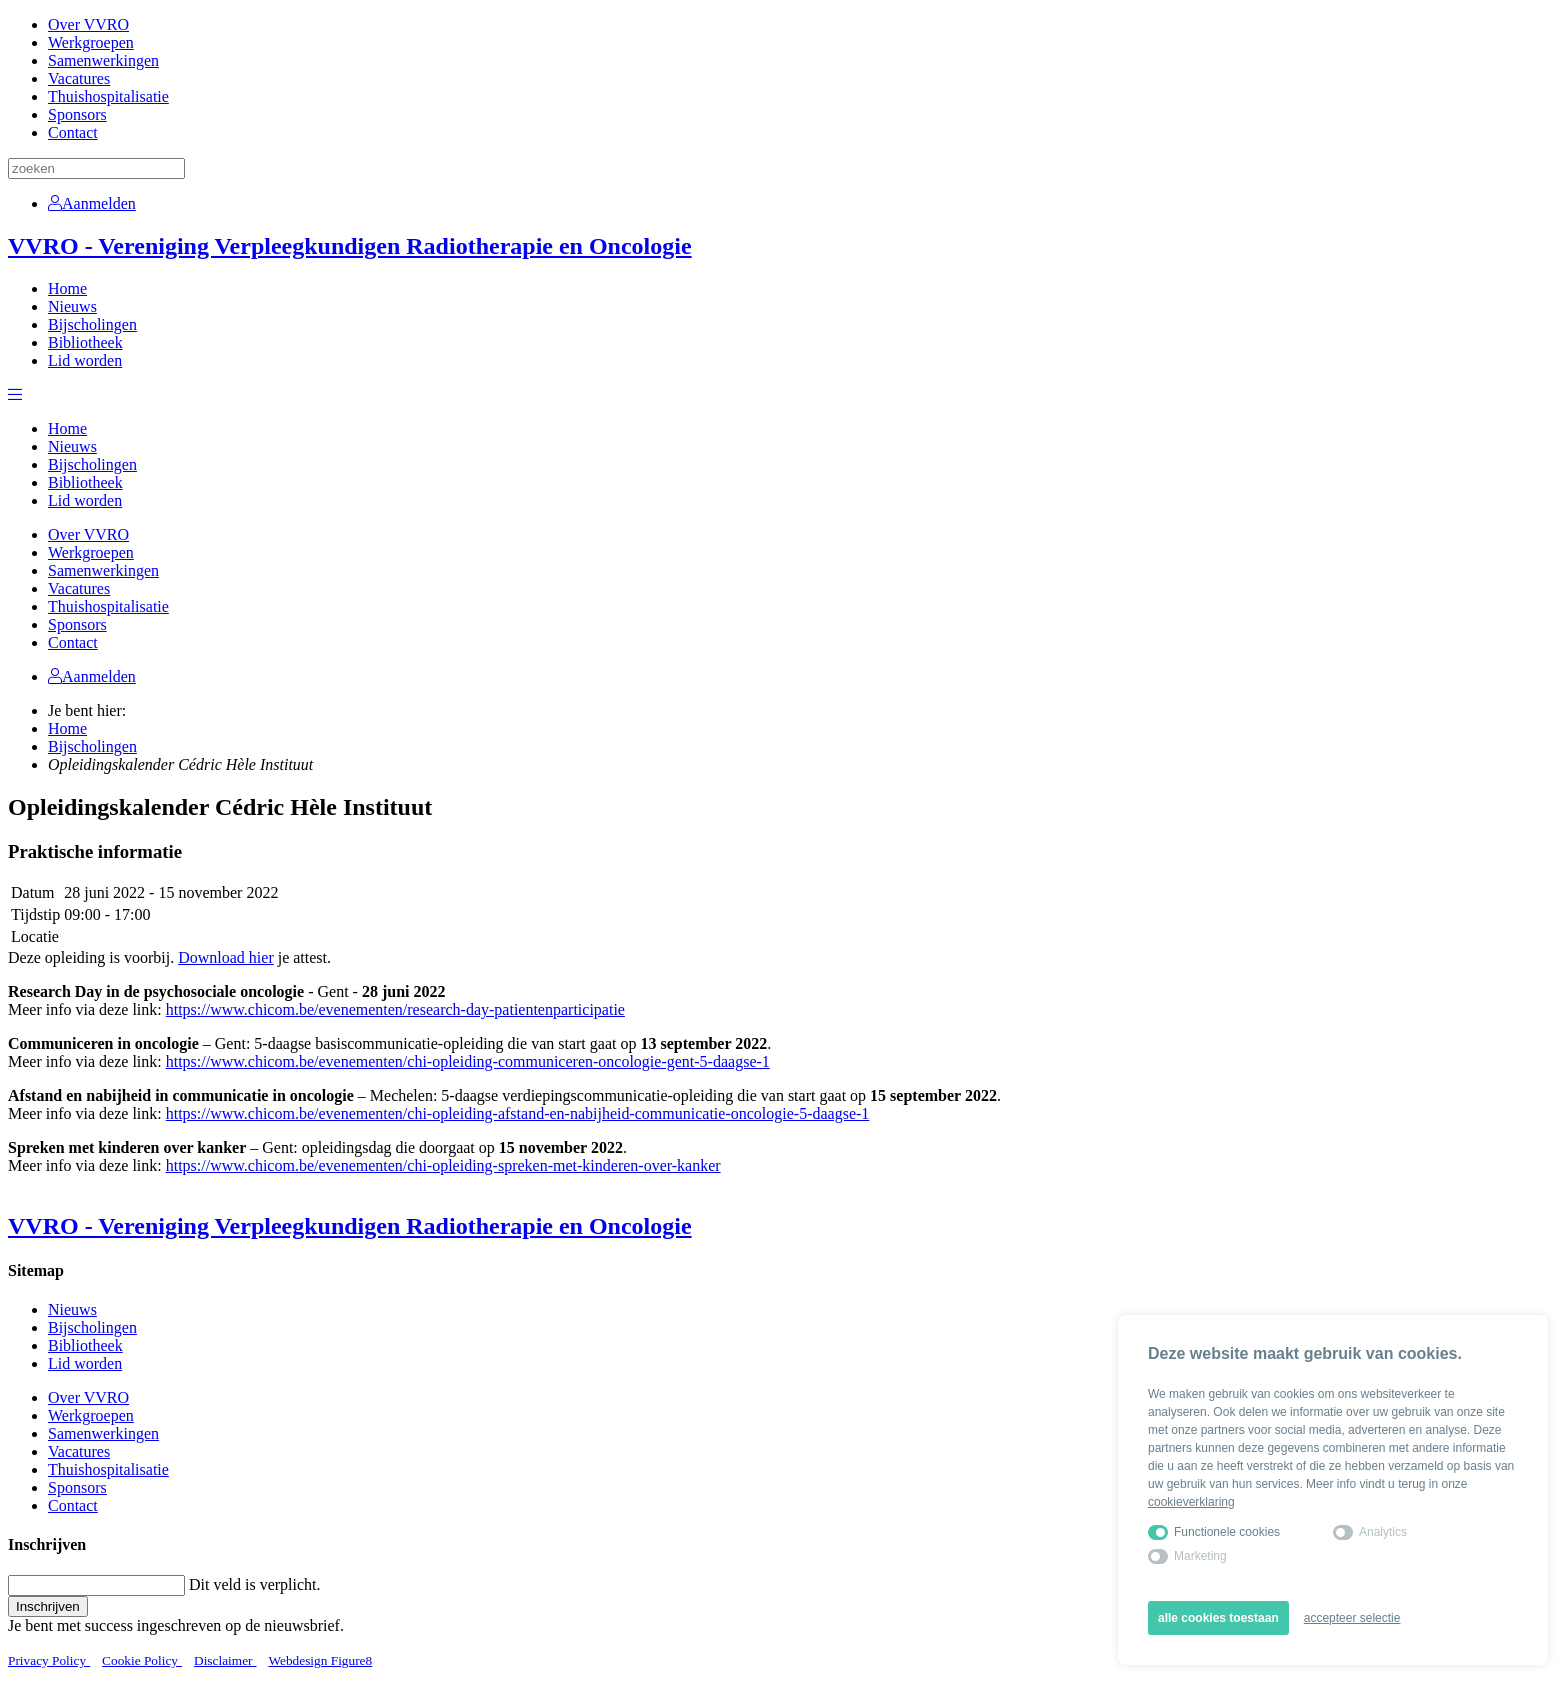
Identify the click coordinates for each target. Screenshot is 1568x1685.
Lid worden (85, 360)
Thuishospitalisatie (108, 96)
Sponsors (77, 114)
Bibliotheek (85, 342)
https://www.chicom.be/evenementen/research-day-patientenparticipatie (395, 1009)
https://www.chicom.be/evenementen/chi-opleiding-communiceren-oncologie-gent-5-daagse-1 (468, 1061)
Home (67, 288)
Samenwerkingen (103, 60)
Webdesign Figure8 (321, 1660)
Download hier (226, 957)
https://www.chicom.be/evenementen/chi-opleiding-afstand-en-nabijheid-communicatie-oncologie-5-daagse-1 (518, 1113)
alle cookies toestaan (1218, 1618)
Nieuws (72, 306)
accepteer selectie (1352, 1618)
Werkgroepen (91, 42)
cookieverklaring (1191, 1502)
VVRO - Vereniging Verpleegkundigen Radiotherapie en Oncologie (350, 246)
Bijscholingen (92, 324)
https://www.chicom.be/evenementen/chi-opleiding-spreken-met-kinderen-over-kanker (443, 1165)
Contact (73, 132)
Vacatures (79, 78)
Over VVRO (88, 24)
